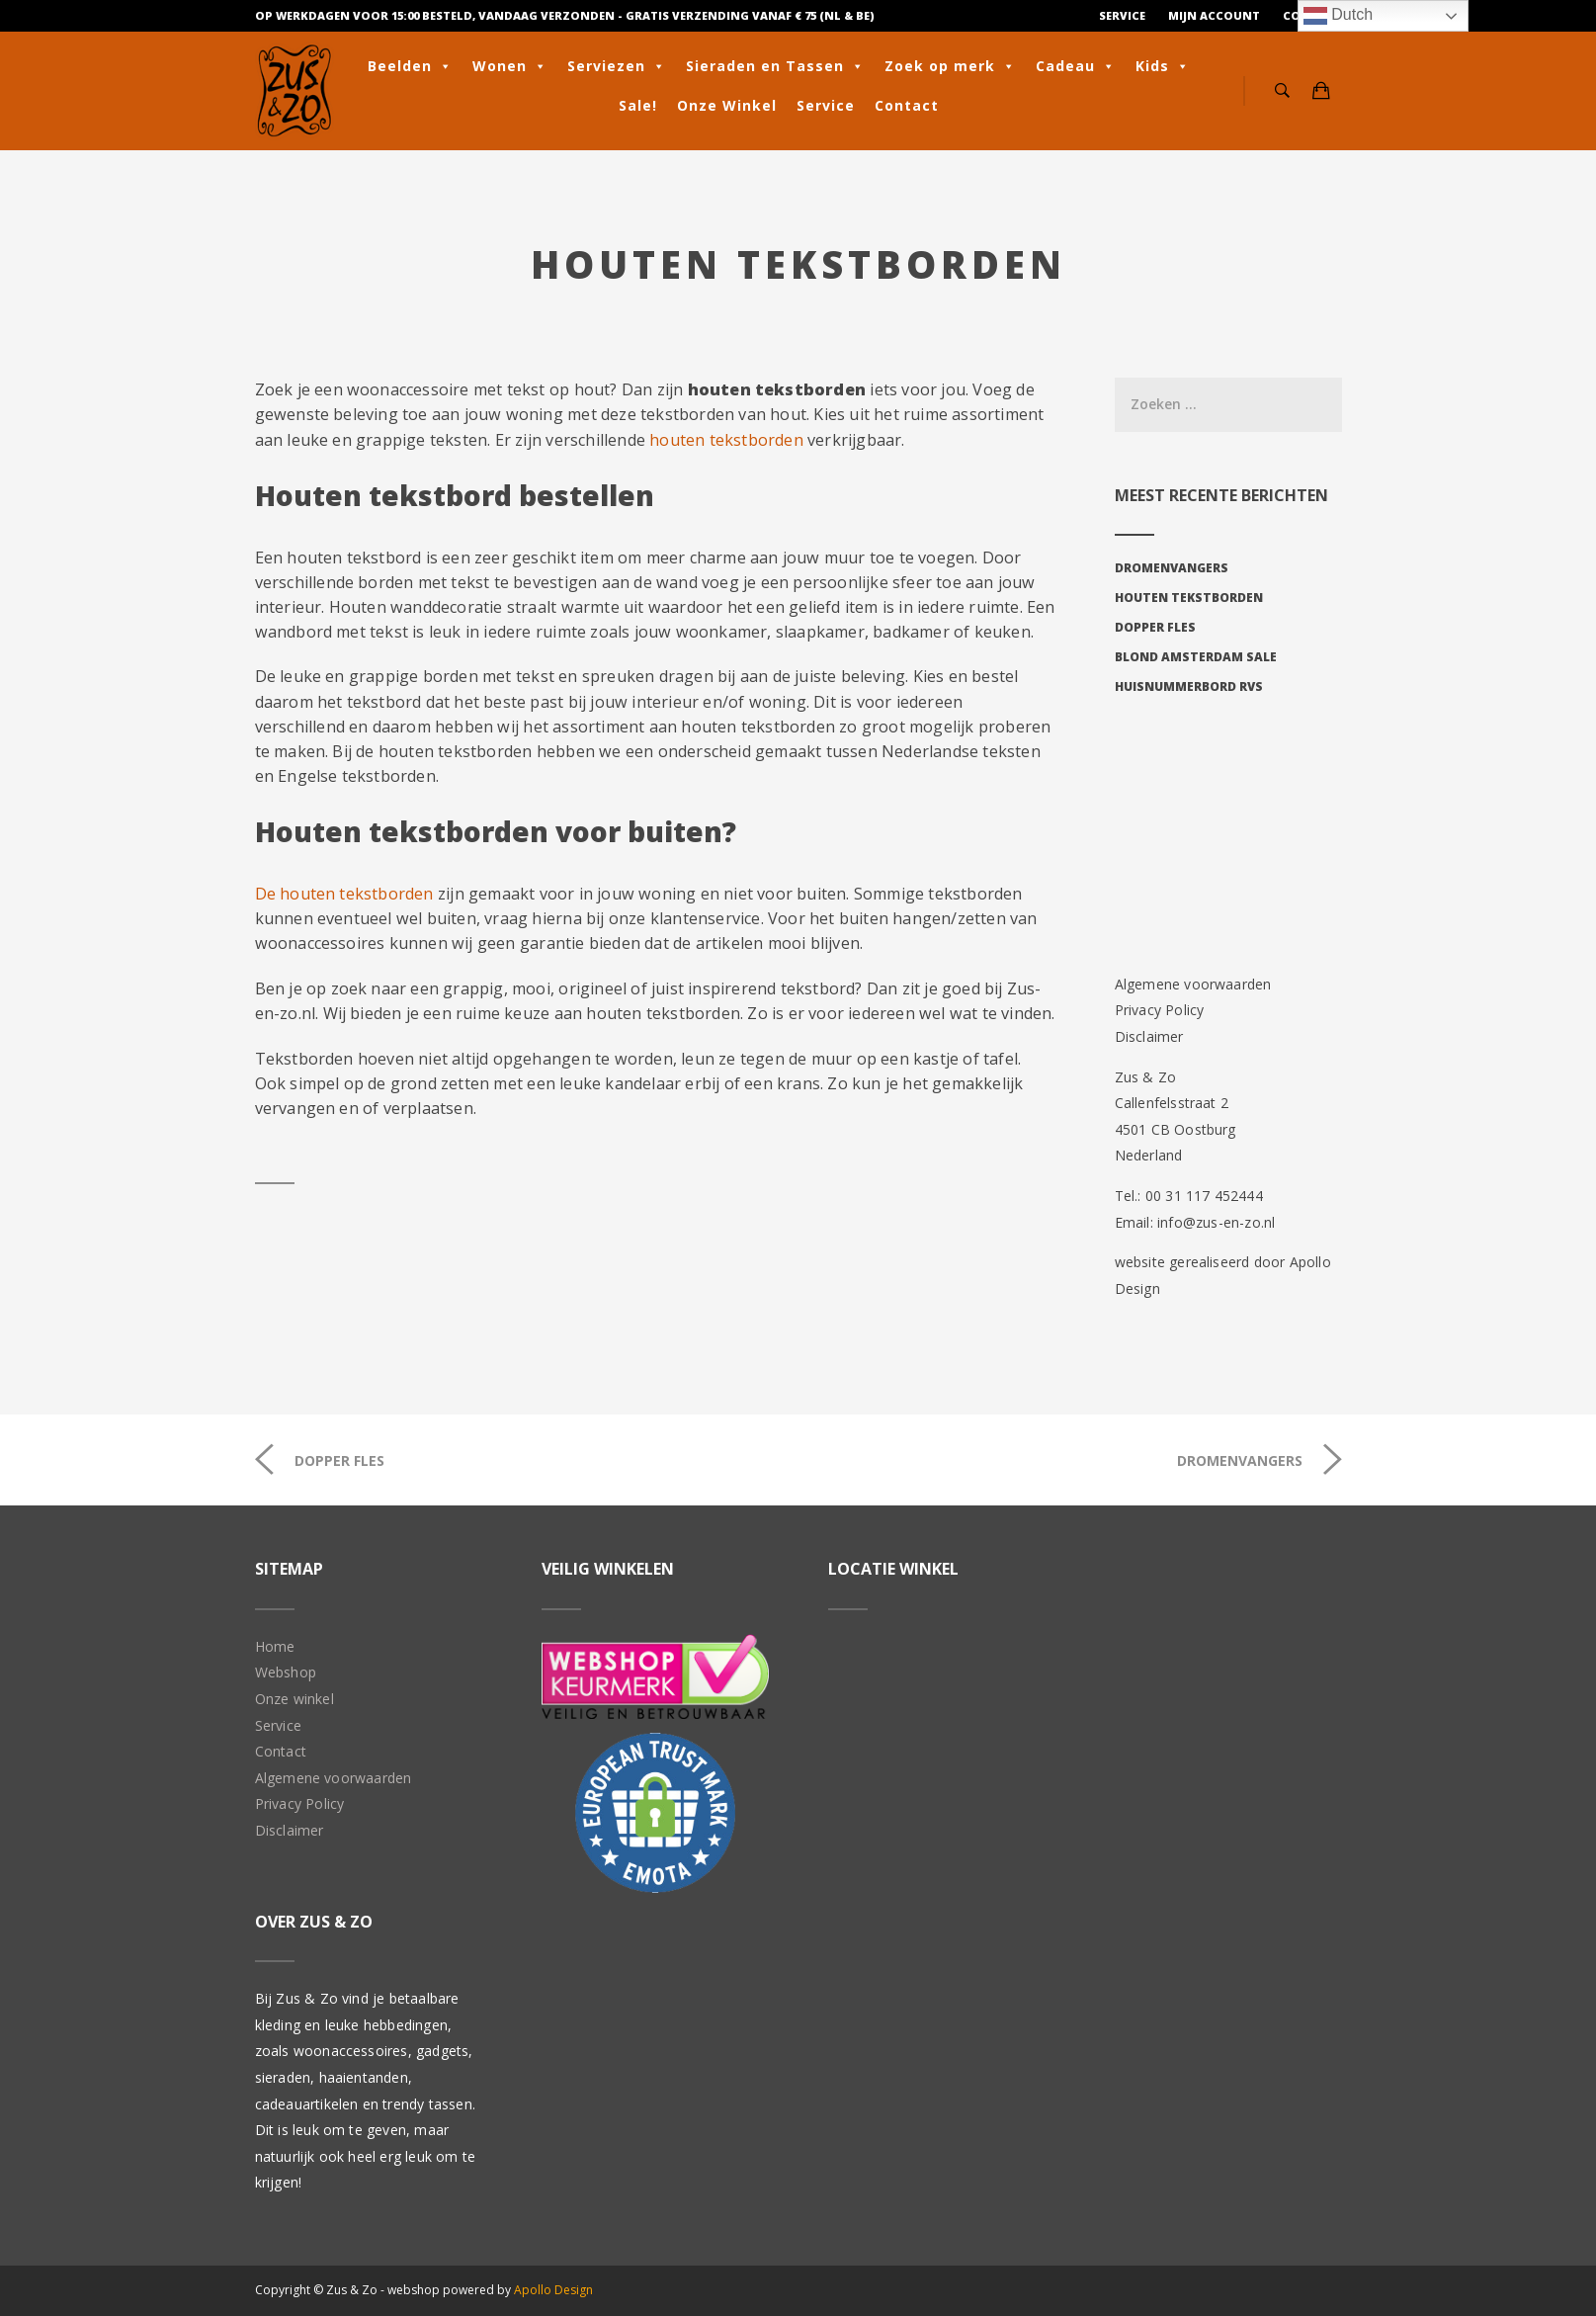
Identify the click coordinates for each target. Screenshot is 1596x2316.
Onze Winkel (727, 105)
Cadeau (1076, 66)
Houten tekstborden (1189, 597)
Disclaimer (1149, 1036)
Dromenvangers (1171, 567)
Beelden (410, 66)
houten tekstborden (726, 440)
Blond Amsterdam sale (1196, 656)
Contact (907, 105)
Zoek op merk (950, 66)
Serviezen (616, 66)
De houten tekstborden (344, 893)
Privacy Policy (1160, 1009)
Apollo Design (553, 2289)
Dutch (1338, 16)
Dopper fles (1155, 627)
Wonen (509, 66)
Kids (1162, 66)
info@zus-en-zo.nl (1216, 1222)
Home (275, 1646)
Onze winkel (294, 1698)
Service (1122, 15)
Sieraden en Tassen (775, 66)
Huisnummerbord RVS (1189, 686)
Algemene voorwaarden (1193, 984)
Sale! (638, 105)
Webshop (285, 1672)
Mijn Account (1214, 15)
